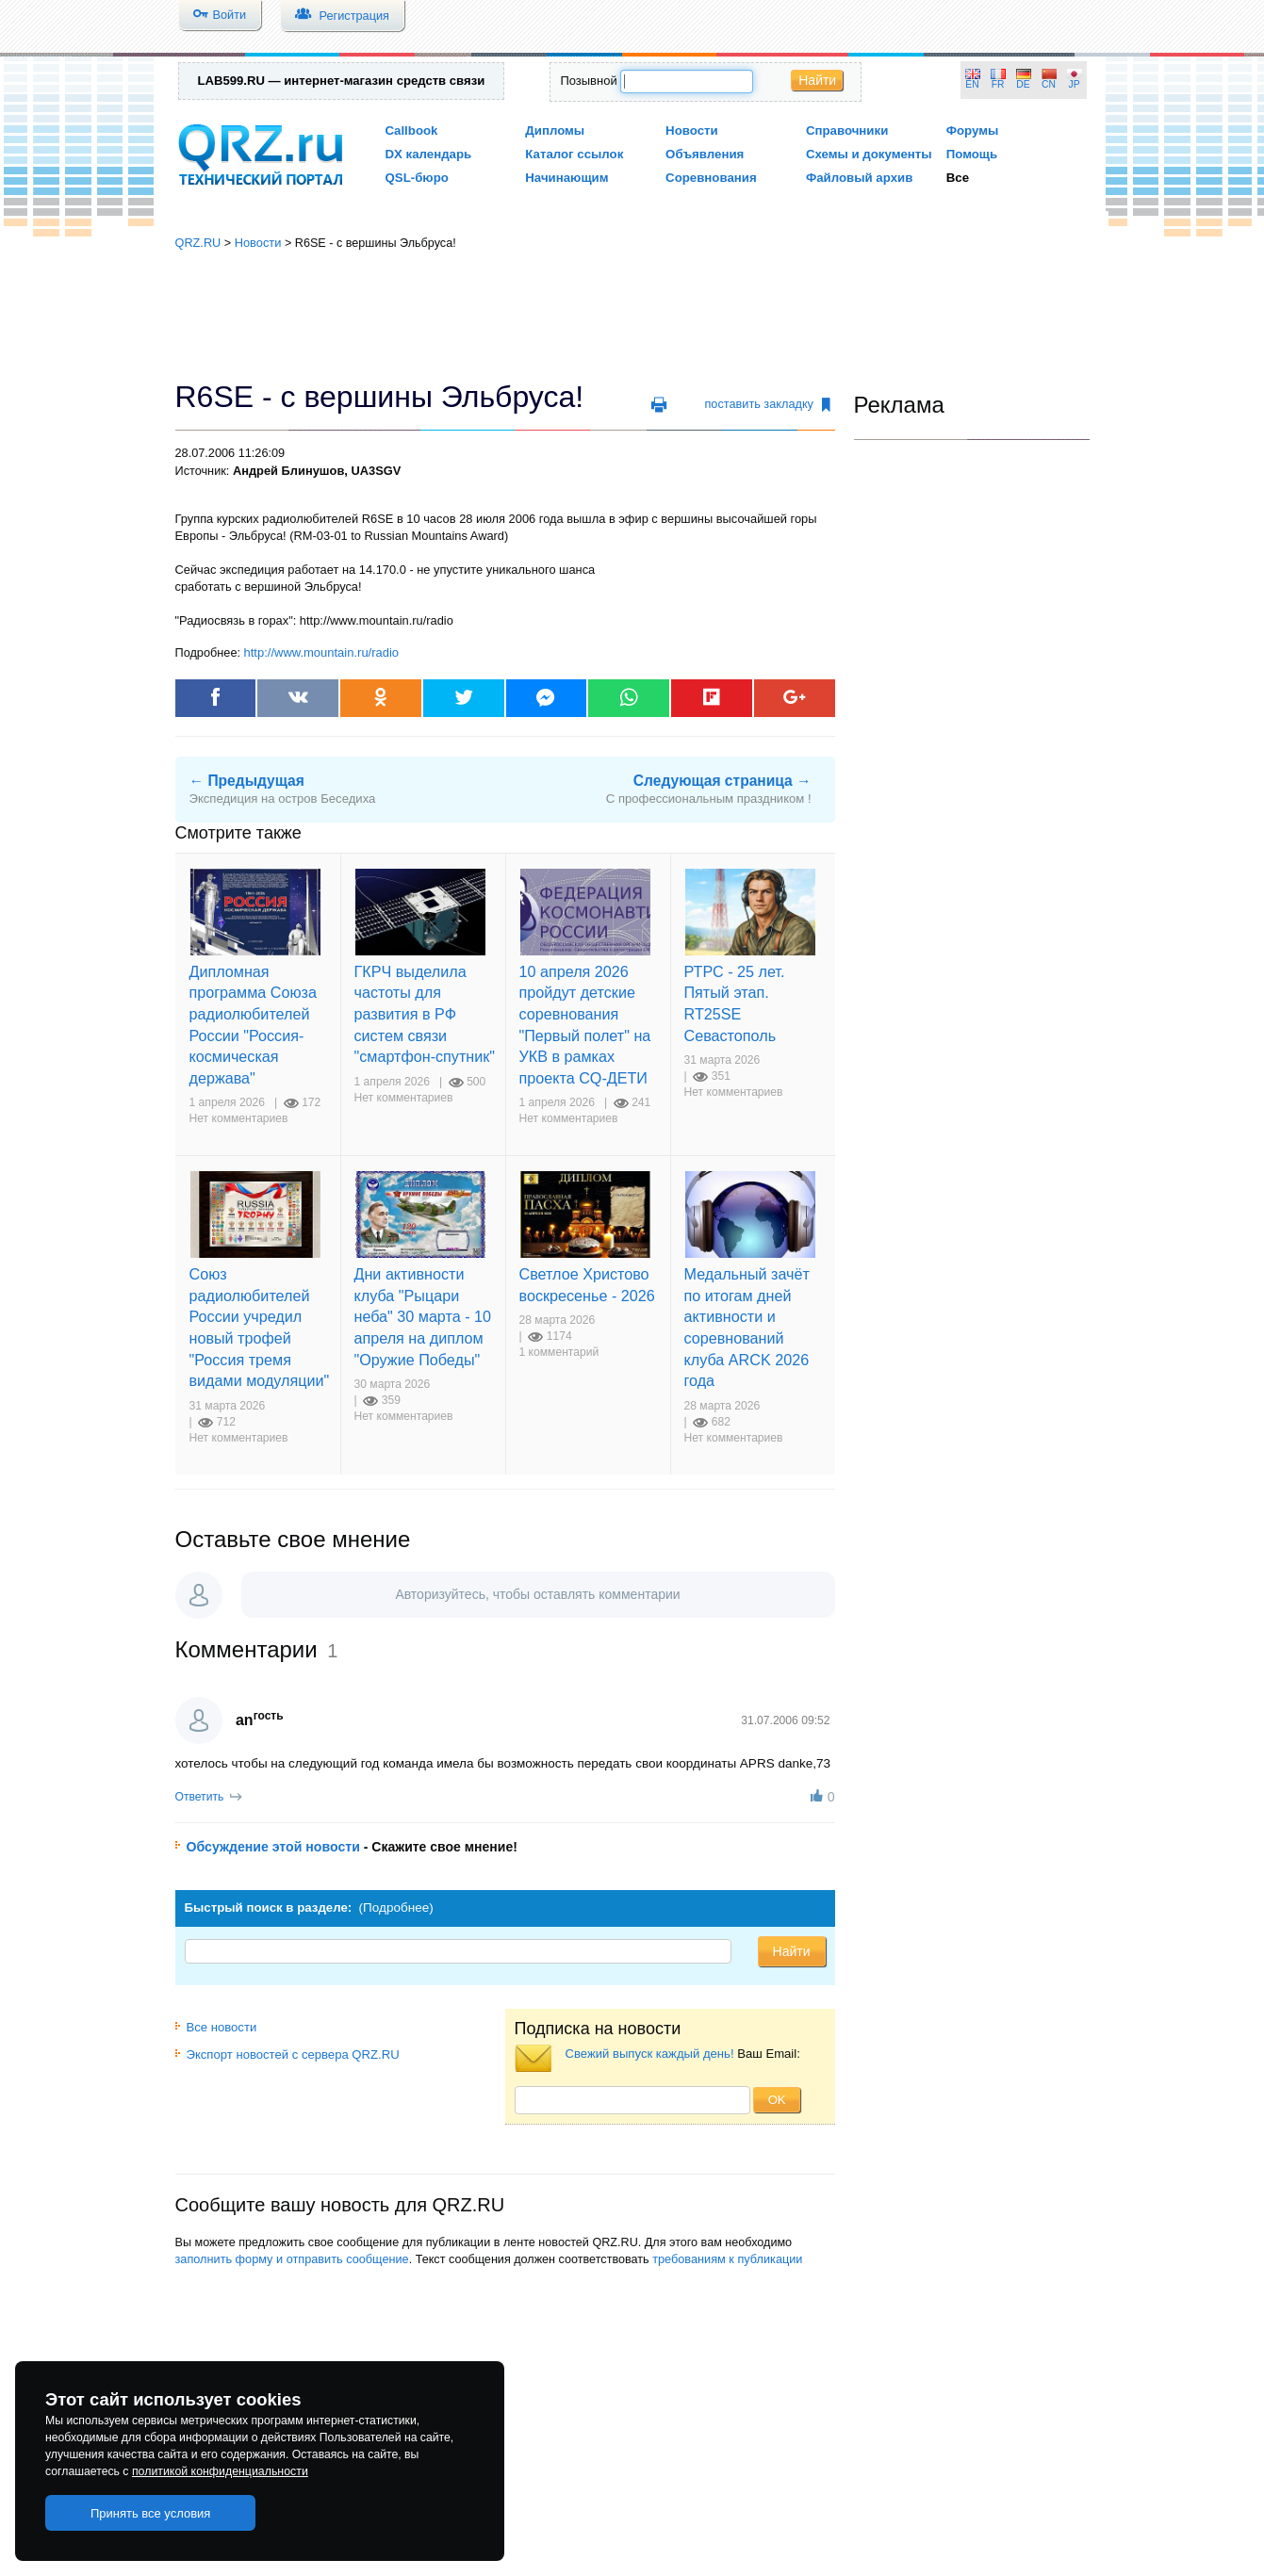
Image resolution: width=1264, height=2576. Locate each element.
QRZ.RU (198, 243)
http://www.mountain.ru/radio (322, 652)
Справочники (847, 130)
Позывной (588, 80)
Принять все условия (150, 2513)
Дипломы (554, 130)
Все (957, 178)
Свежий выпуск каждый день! (650, 2053)
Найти (817, 80)
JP (1074, 84)
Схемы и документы (869, 154)
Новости (691, 130)
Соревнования (711, 178)
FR (998, 84)
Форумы (972, 130)
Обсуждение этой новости (273, 1846)
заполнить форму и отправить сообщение (292, 2259)
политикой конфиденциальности (220, 2471)
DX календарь (429, 154)
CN (1049, 84)
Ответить (199, 1796)
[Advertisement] (632, 315)
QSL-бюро (417, 178)
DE (1022, 84)
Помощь (972, 154)
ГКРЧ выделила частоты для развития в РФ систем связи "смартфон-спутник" (425, 1014)
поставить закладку (766, 404)
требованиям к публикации (727, 2259)
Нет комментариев (238, 1118)
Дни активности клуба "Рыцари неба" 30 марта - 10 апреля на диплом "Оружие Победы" (423, 1316)
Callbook (412, 130)
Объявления (704, 154)
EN (971, 84)
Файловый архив (859, 178)
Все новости (216, 2027)
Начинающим (566, 178)
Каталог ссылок (574, 154)
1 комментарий (559, 1352)
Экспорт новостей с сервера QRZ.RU (287, 2054)
